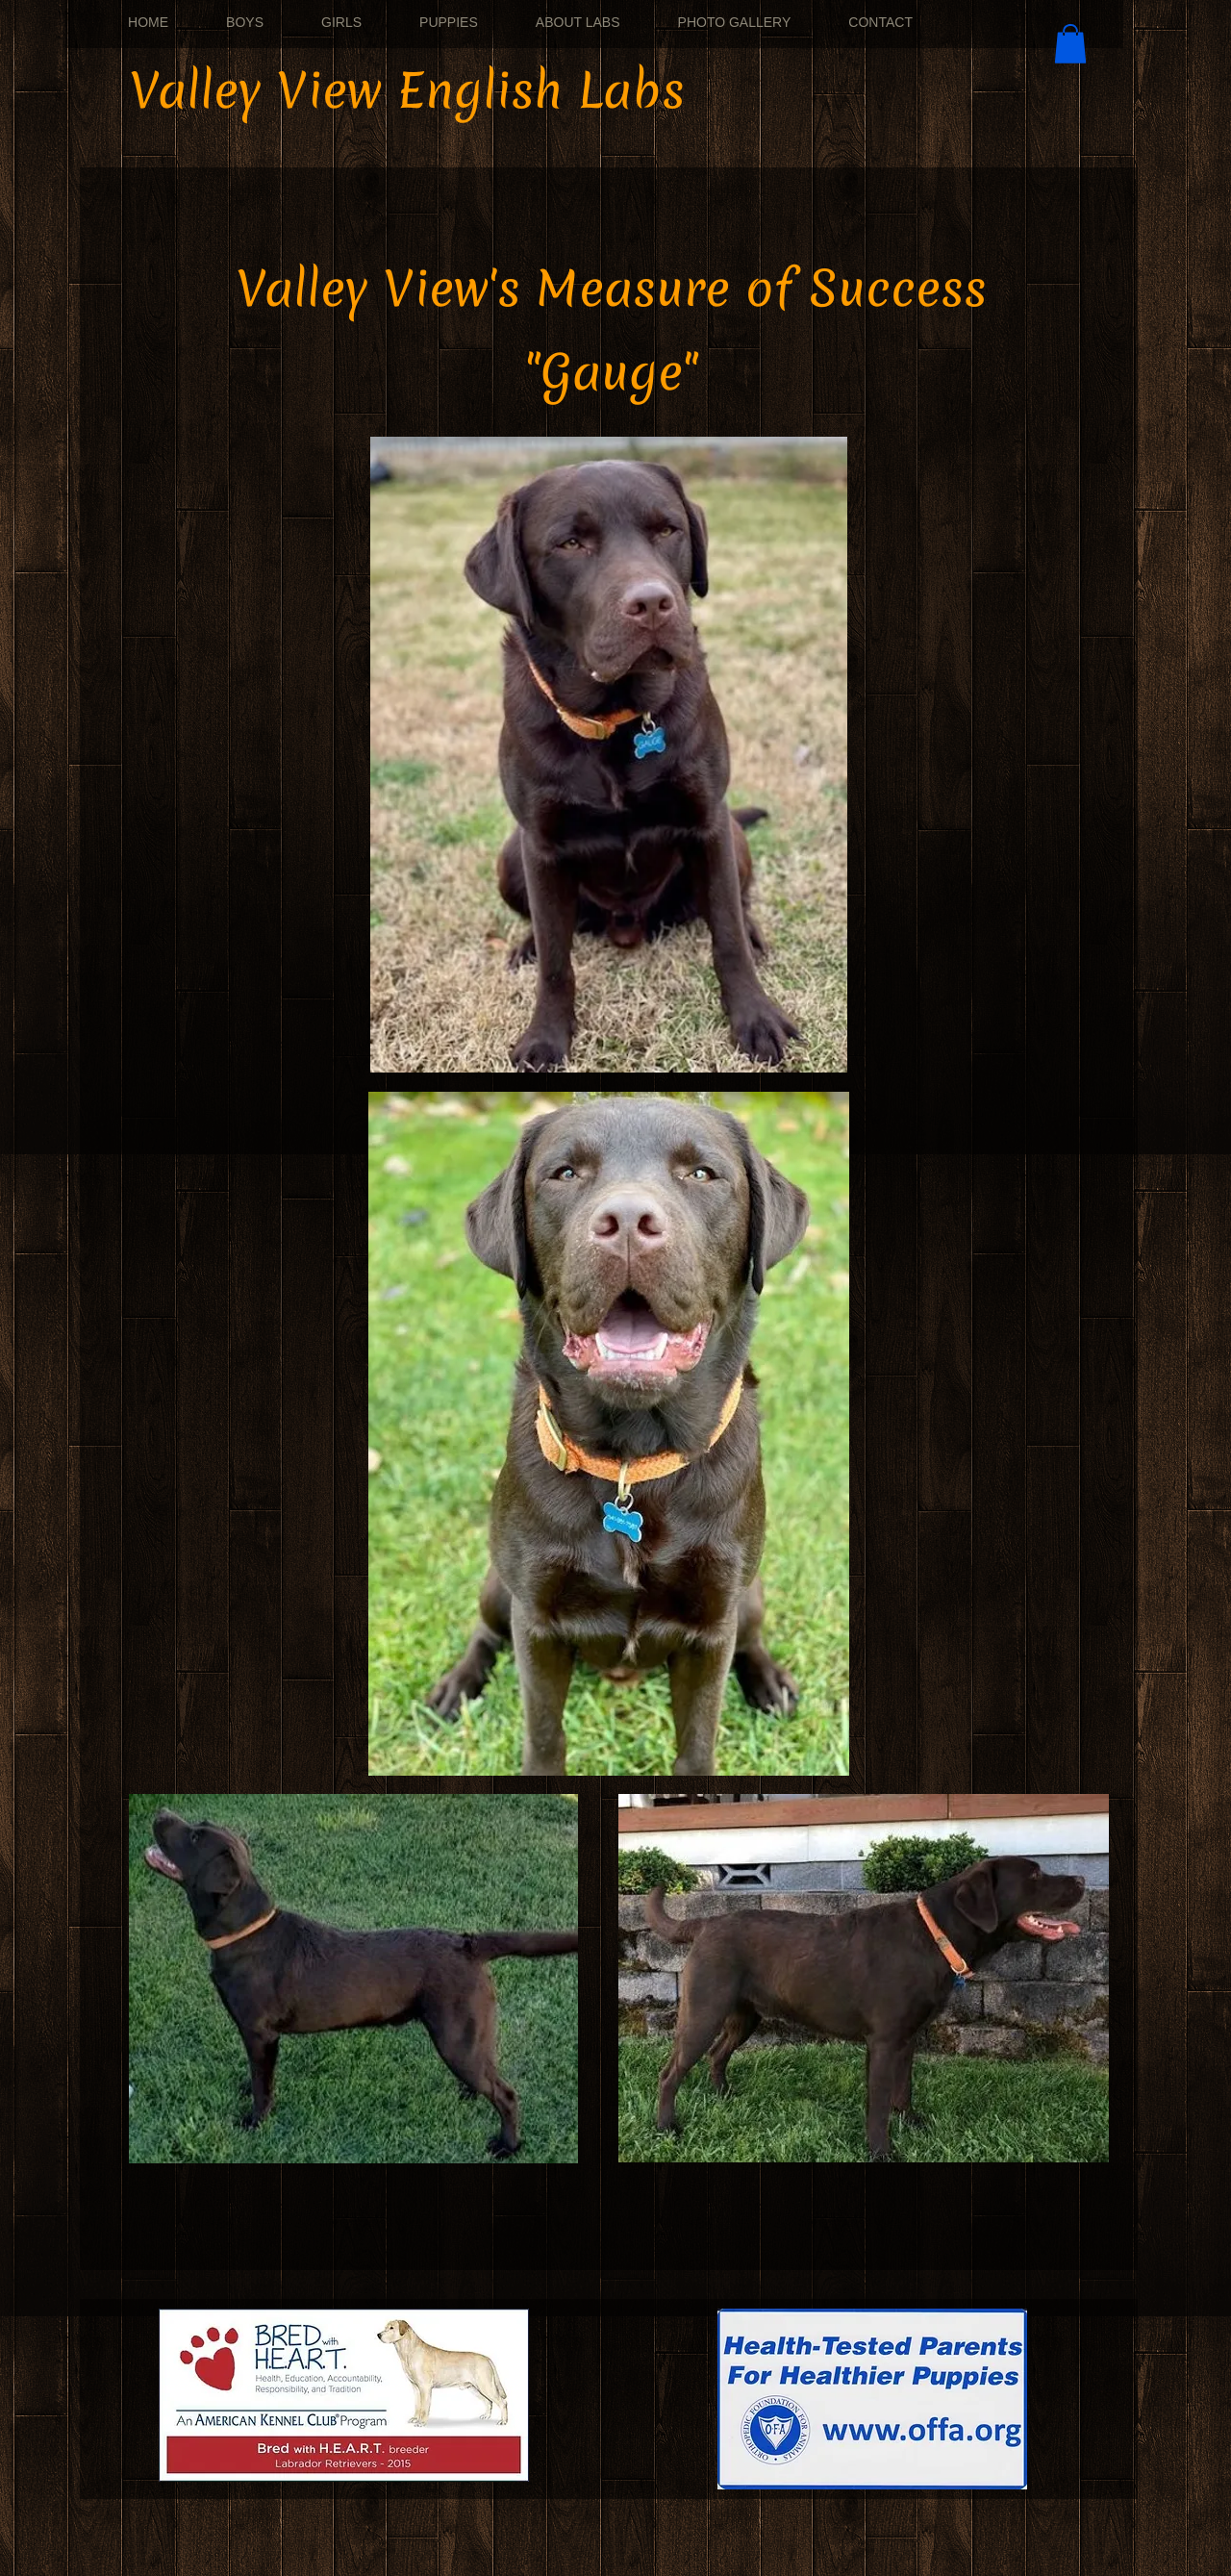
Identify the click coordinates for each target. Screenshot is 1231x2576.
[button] (1070, 43)
